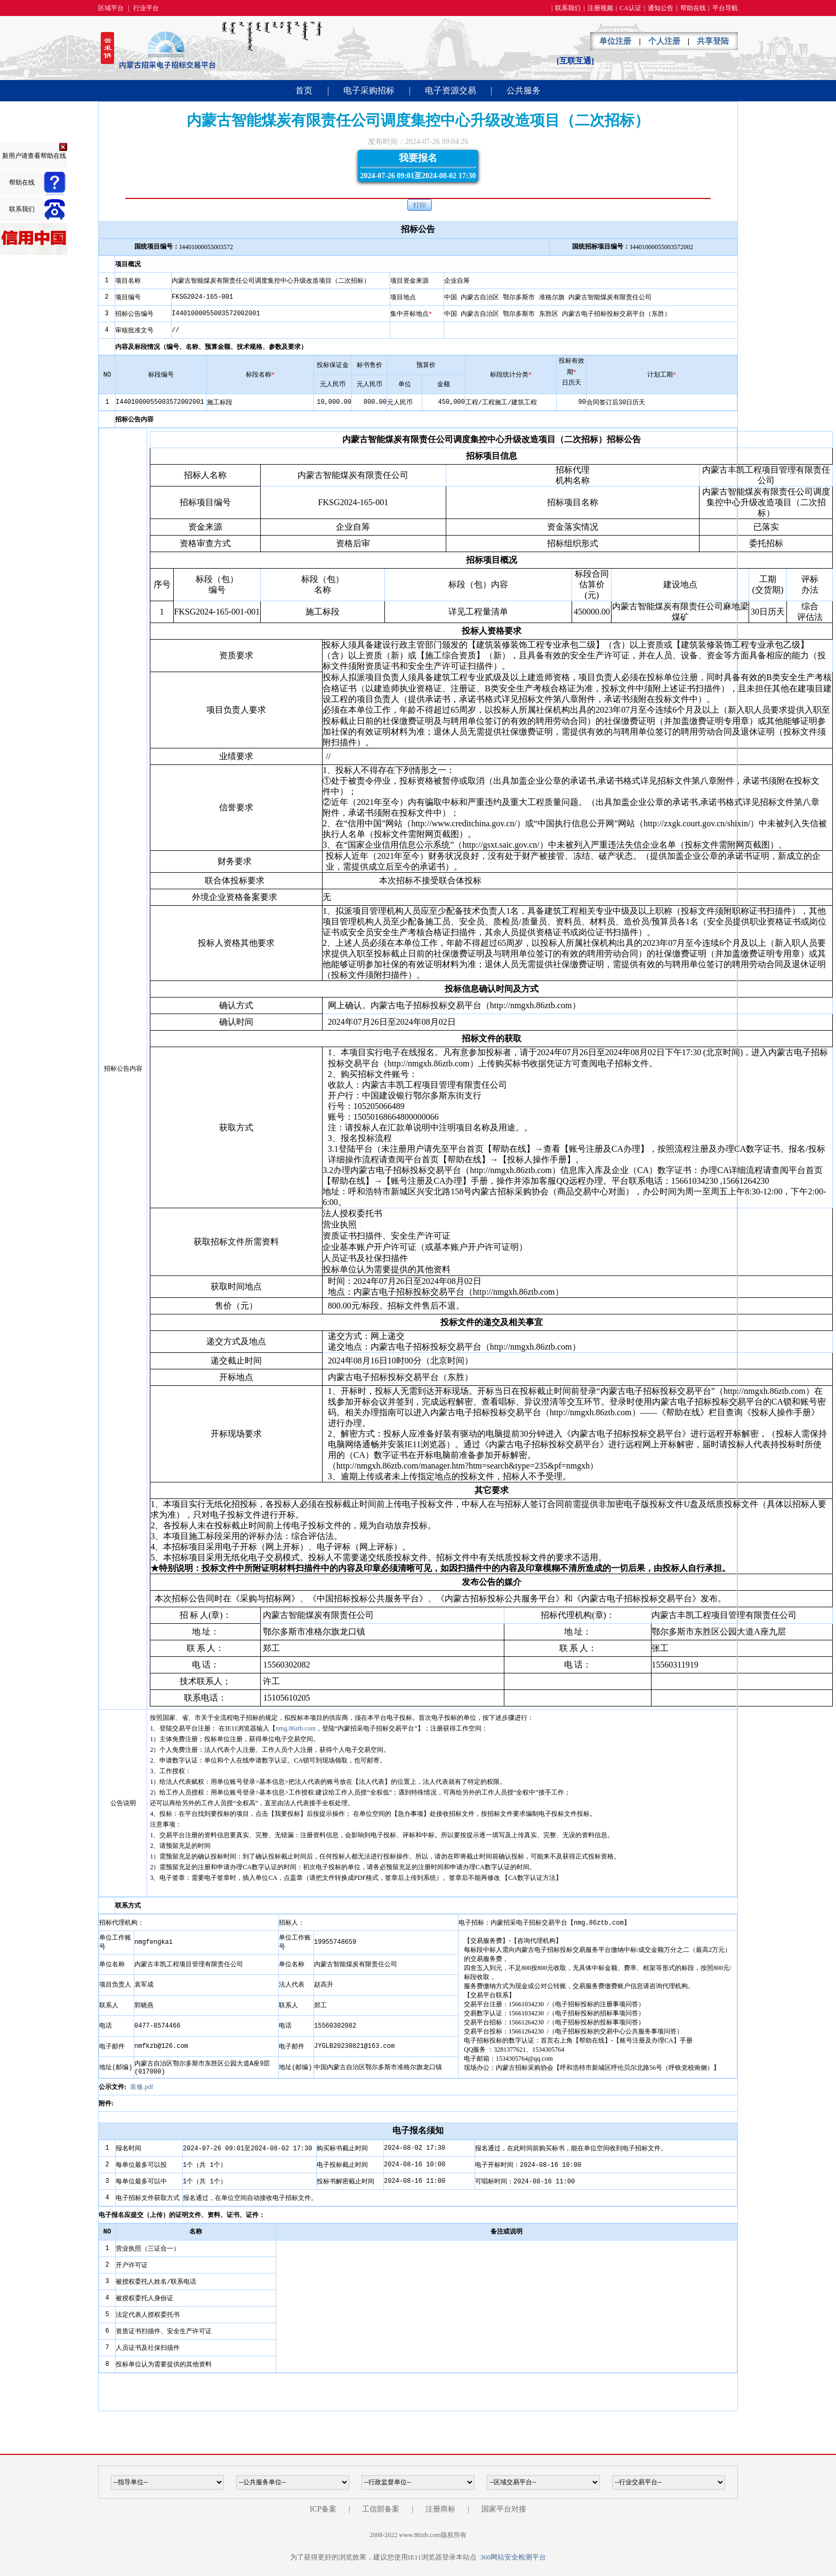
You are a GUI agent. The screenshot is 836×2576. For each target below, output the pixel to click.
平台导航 (725, 8)
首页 (303, 90)
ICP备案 (323, 2509)
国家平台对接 (503, 2509)
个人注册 (664, 41)
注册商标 (440, 2509)
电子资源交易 (450, 90)
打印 (419, 205)
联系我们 (568, 8)
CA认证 (630, 8)
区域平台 (111, 8)
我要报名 (418, 167)
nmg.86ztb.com (296, 1728)
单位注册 (615, 41)
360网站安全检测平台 (513, 2557)
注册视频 (600, 8)
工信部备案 (380, 2509)
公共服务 (524, 90)
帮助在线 (693, 8)
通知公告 (660, 8)
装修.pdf (141, 2087)
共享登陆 (713, 41)
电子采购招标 (369, 90)
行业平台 (146, 8)
